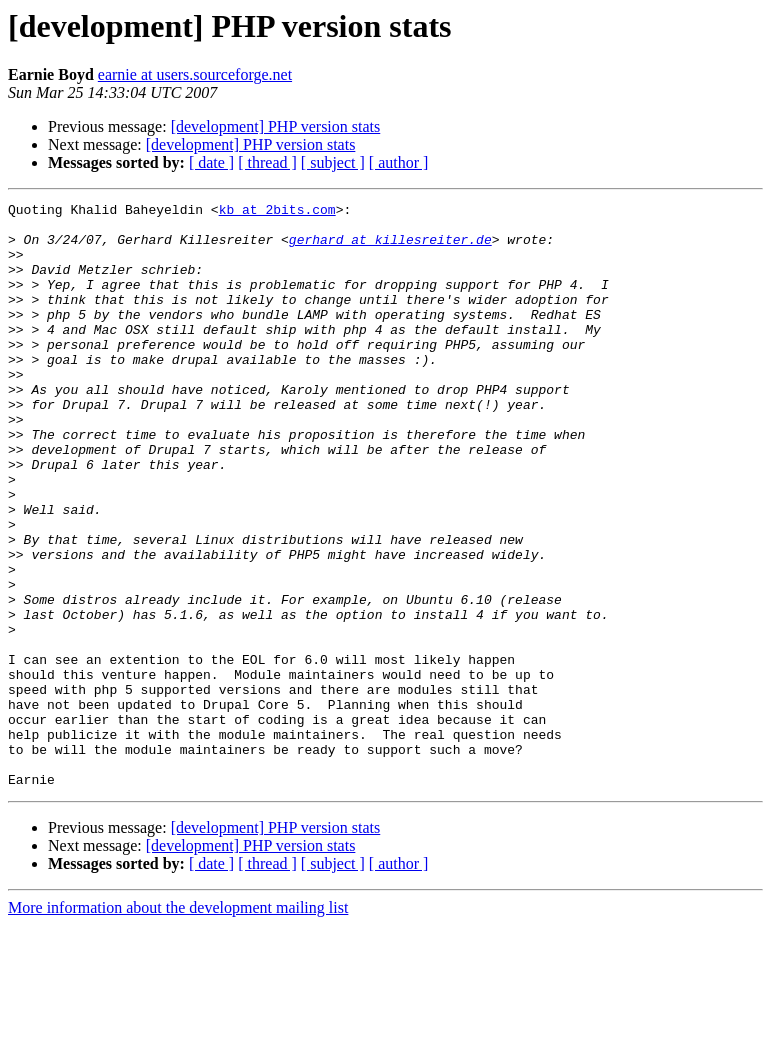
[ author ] (399, 162)
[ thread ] (267, 162)
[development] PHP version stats (276, 126)
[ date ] (211, 162)
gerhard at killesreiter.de (390, 248)
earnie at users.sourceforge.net (195, 74)
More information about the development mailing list (178, 1024)
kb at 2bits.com (277, 212)
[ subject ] (333, 162)
